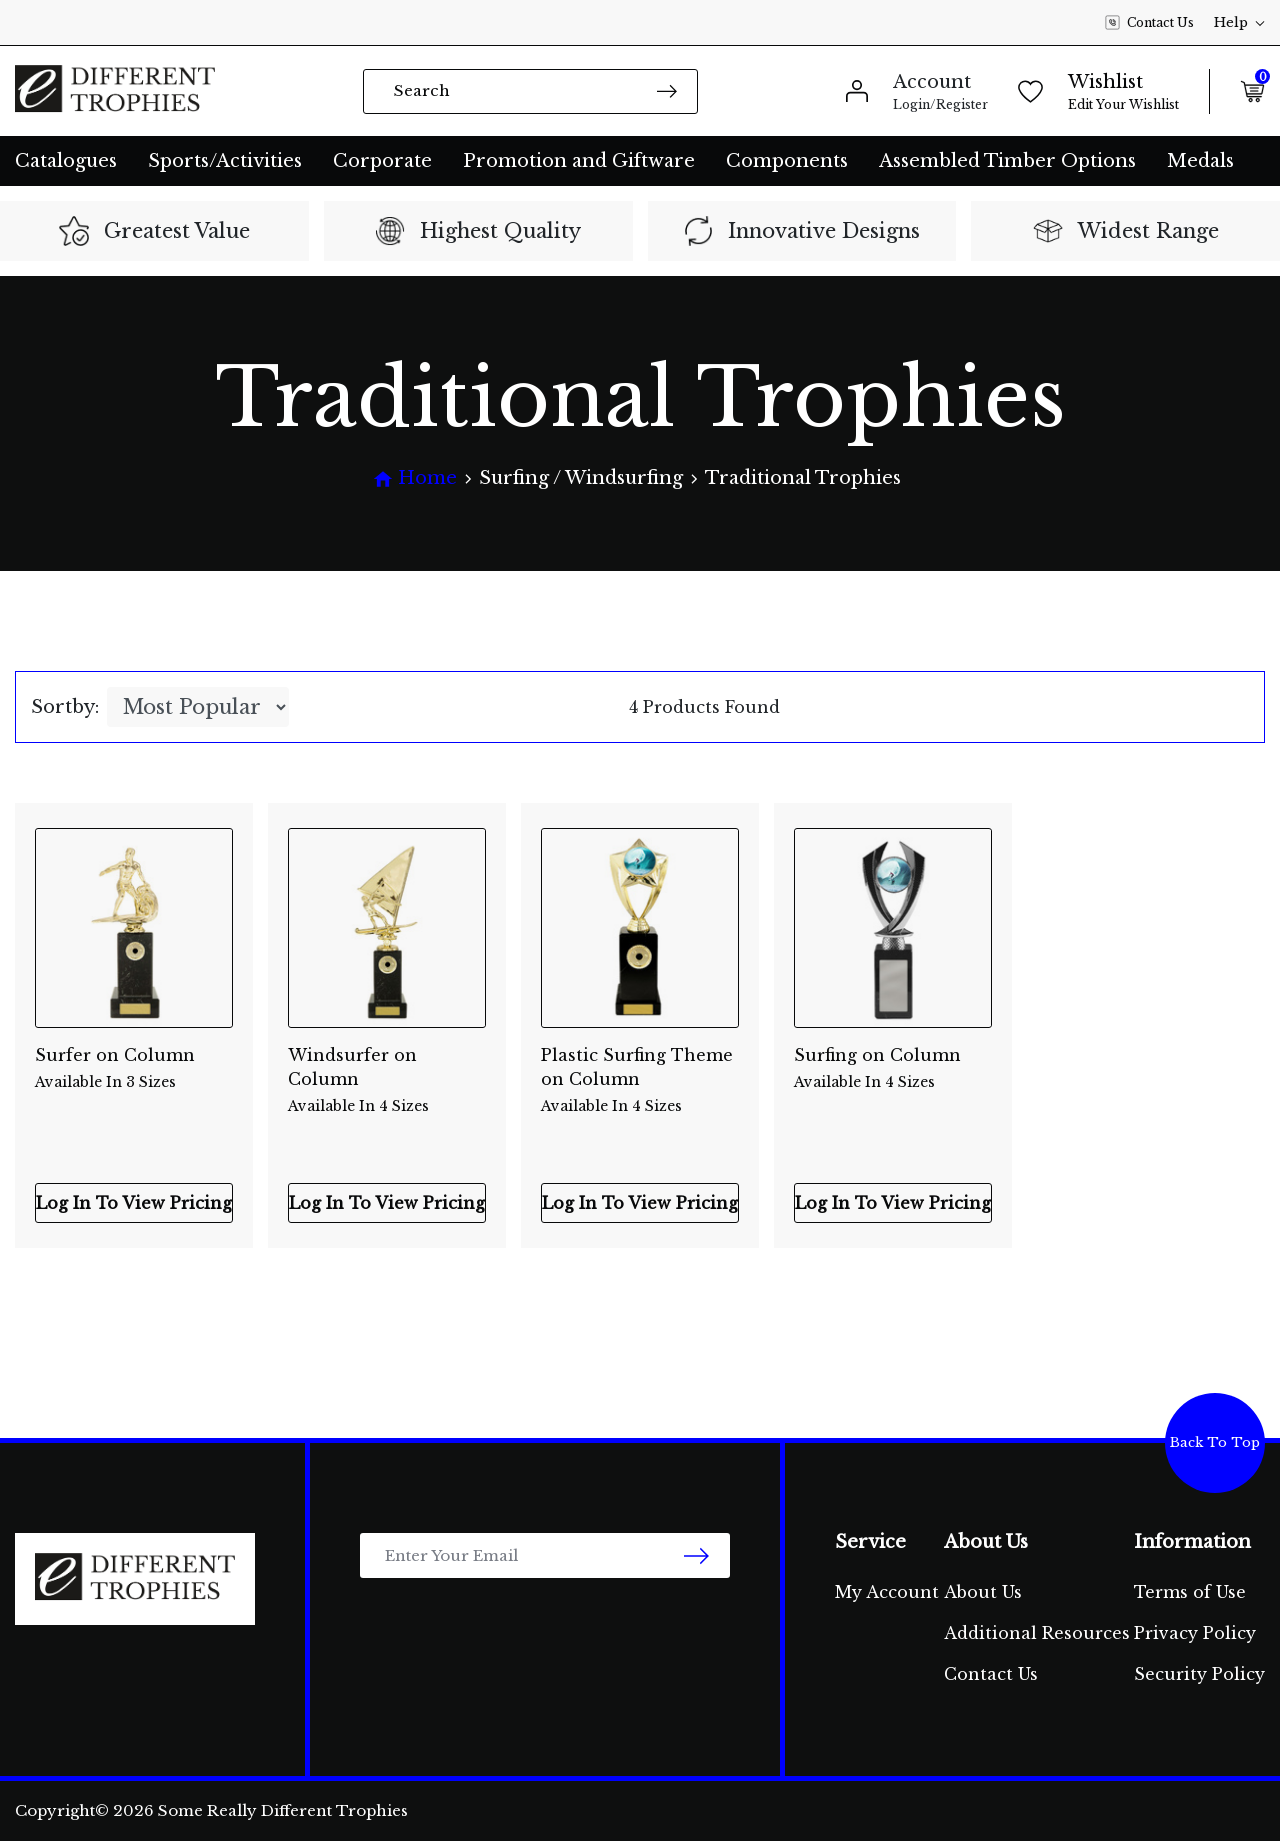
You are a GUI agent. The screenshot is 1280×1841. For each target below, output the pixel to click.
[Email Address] (545, 1555)
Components (787, 161)
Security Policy (1199, 1674)
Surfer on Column (134, 1069)
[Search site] (667, 90)
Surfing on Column (893, 1069)
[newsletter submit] (696, 1555)
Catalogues (66, 161)
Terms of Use (1190, 1592)
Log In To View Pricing (134, 1203)
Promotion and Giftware (579, 161)
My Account (887, 1592)
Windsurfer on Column (387, 1069)
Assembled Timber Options (1007, 161)
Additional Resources (1037, 1633)
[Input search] (530, 91)
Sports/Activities (225, 161)
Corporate (382, 161)
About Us (983, 1592)
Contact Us (1149, 23)
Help (1239, 22)
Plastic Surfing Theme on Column (640, 1069)
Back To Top (1215, 1442)
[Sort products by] (198, 707)
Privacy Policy (1195, 1633)
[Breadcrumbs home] (415, 478)
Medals (1200, 161)
